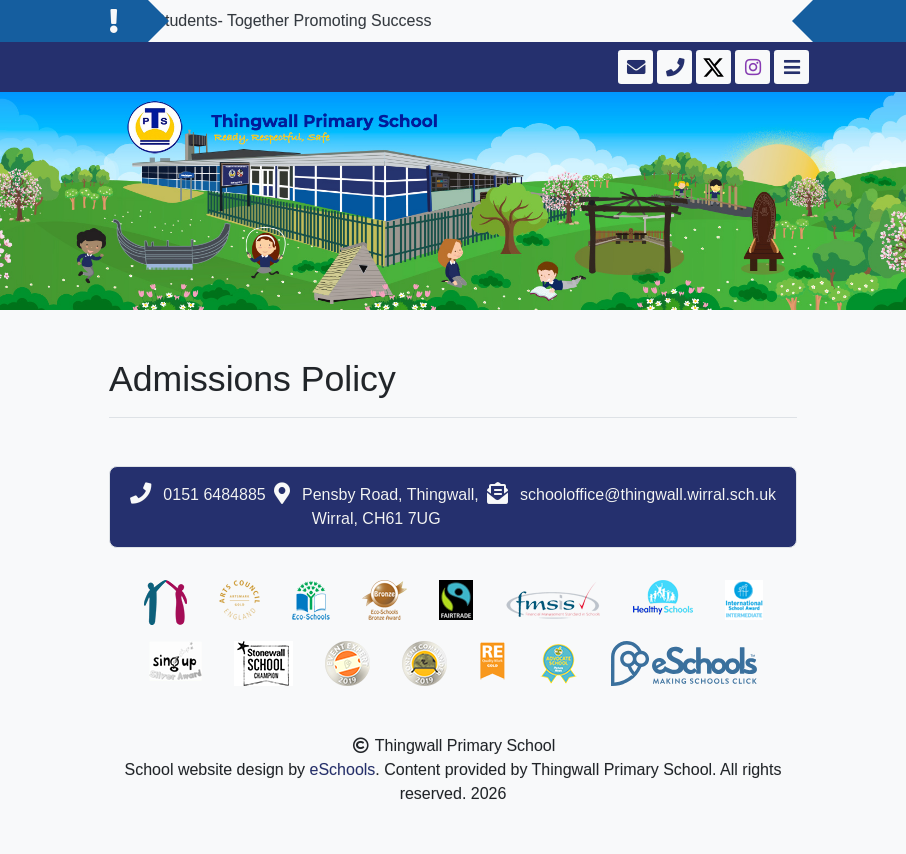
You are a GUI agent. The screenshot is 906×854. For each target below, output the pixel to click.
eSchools (343, 769)
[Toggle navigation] (789, 67)
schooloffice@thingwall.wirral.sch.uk (648, 494)
